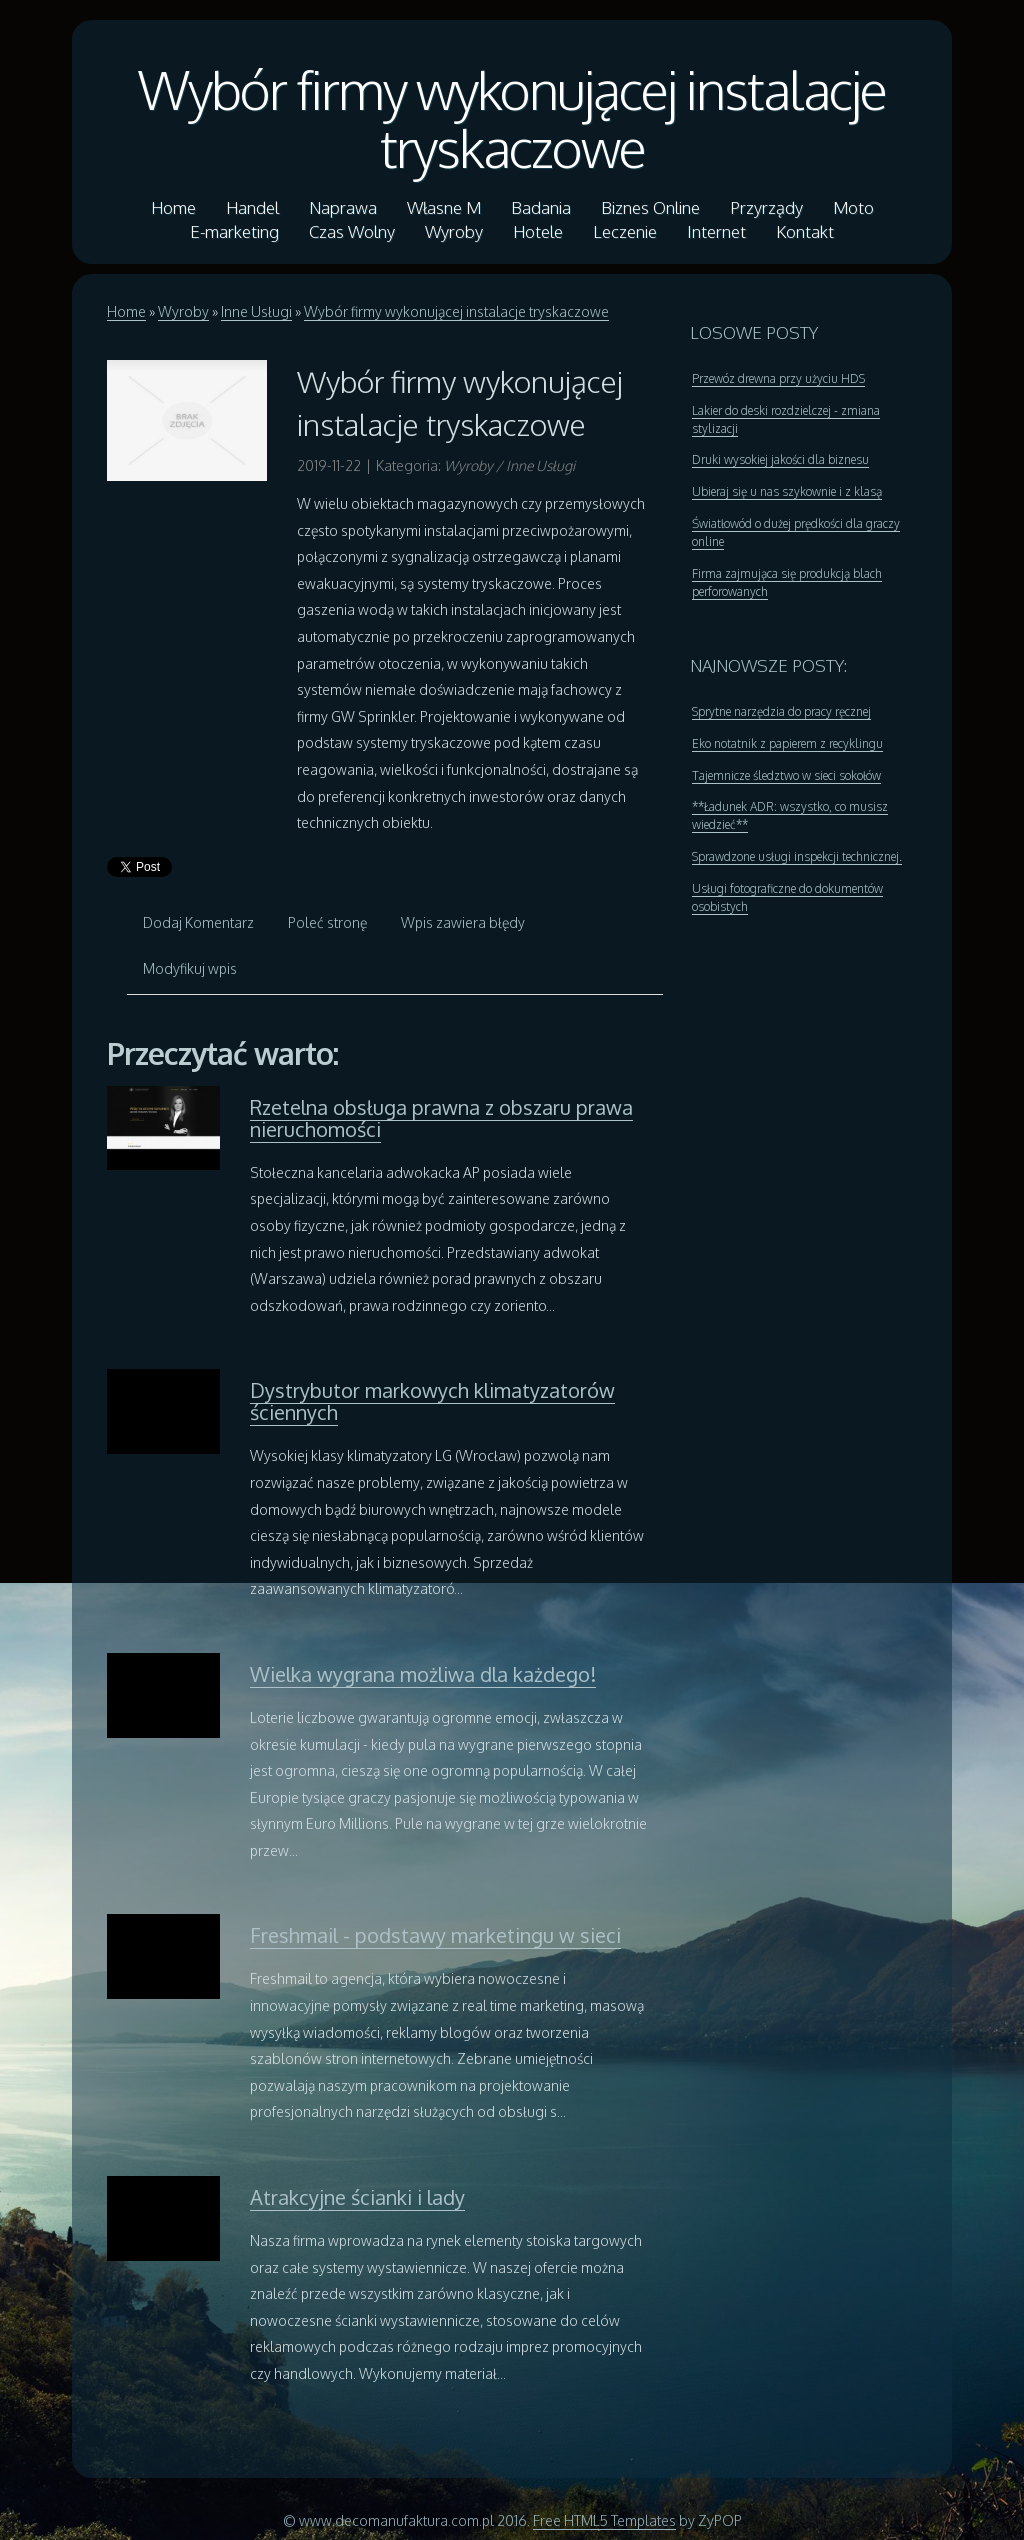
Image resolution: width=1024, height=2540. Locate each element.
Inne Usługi (256, 311)
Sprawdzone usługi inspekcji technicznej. (797, 856)
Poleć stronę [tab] (327, 922)
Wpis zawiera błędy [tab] (463, 922)
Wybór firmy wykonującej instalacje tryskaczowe (512, 118)
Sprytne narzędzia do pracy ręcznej (781, 711)
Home (126, 311)
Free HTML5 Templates (604, 2520)
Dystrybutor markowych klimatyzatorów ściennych (432, 1401)
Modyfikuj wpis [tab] (190, 968)
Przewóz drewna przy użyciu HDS (778, 378)
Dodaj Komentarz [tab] (198, 922)
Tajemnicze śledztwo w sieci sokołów (786, 775)
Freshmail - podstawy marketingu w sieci (435, 1935)
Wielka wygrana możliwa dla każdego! (423, 1674)
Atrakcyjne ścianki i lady (357, 2197)
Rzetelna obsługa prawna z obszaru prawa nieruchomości (441, 1118)
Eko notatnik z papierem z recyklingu (787, 743)
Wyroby (183, 311)
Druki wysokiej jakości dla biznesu (780, 459)
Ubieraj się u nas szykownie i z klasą (787, 491)
